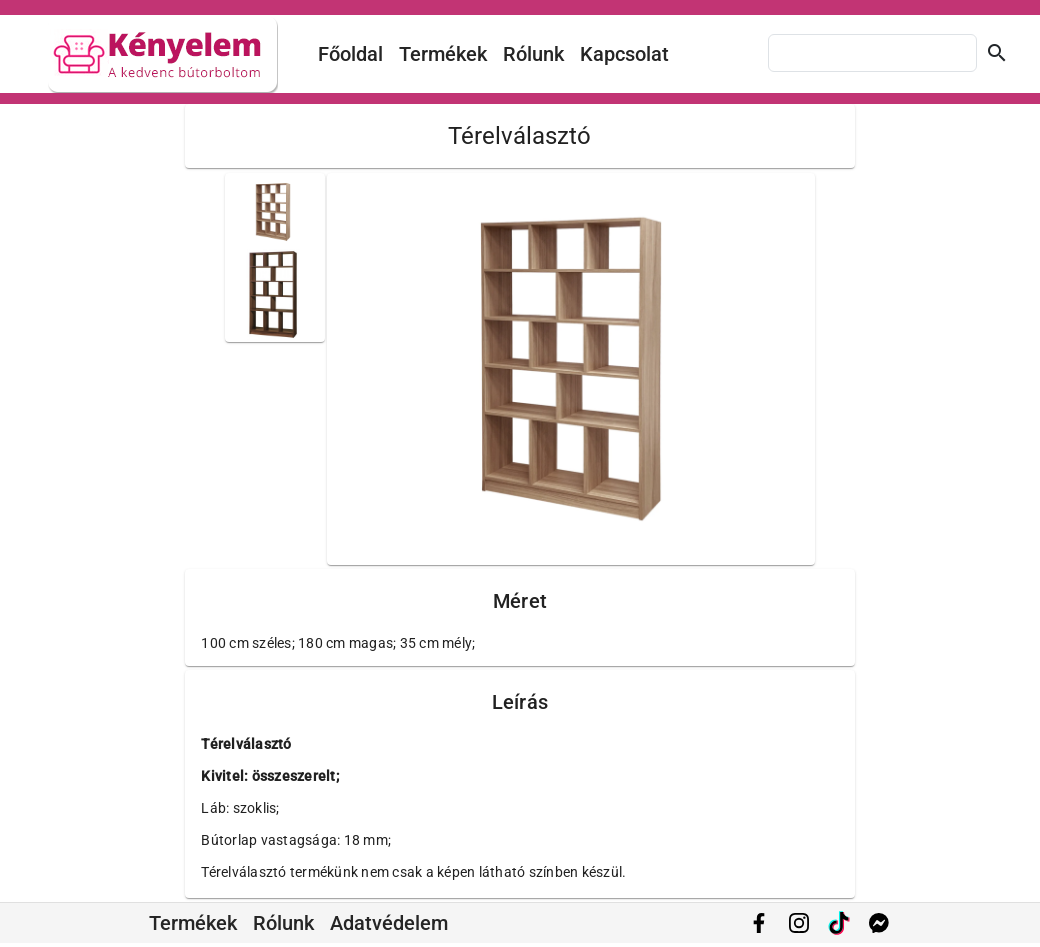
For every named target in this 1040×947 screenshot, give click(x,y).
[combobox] (872, 53)
